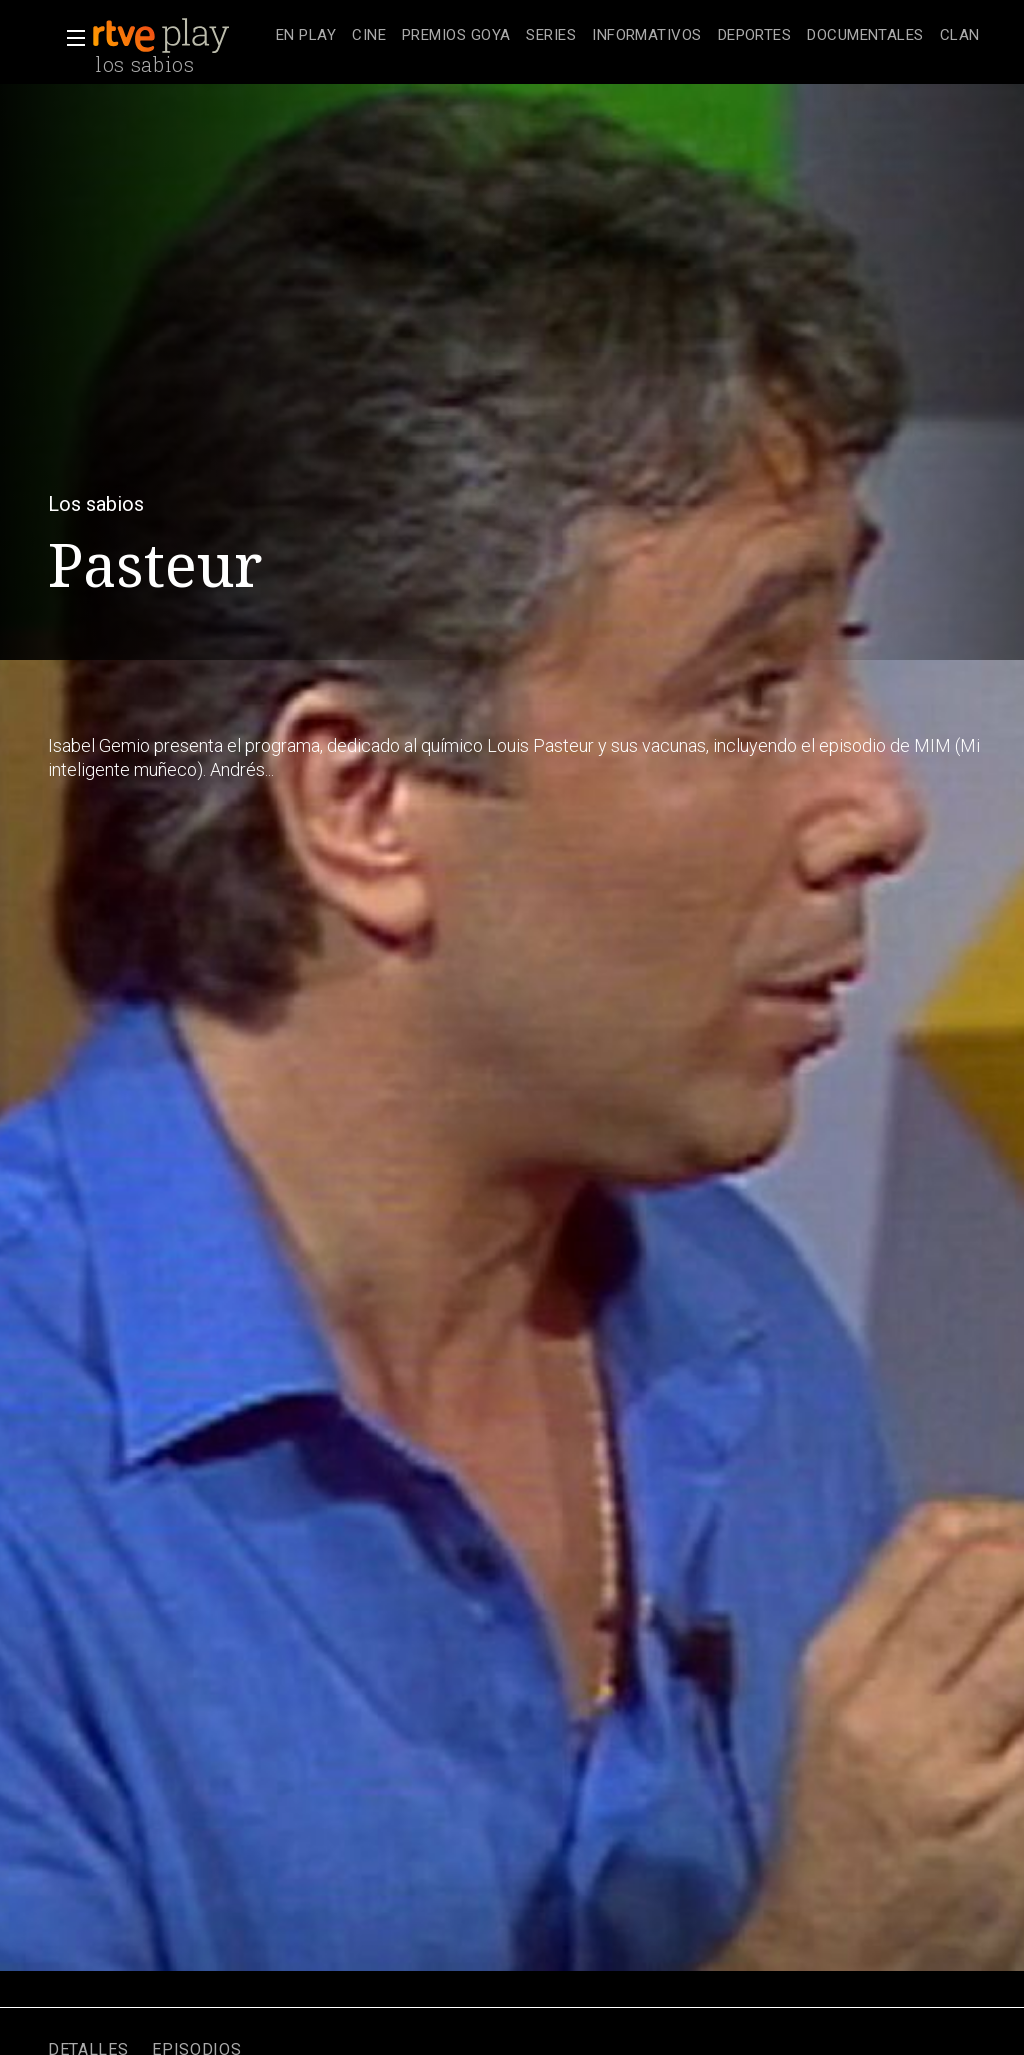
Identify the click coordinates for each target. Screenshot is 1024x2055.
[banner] (180, 36)
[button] (70, 38)
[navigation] (628, 36)
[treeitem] (306, 36)
